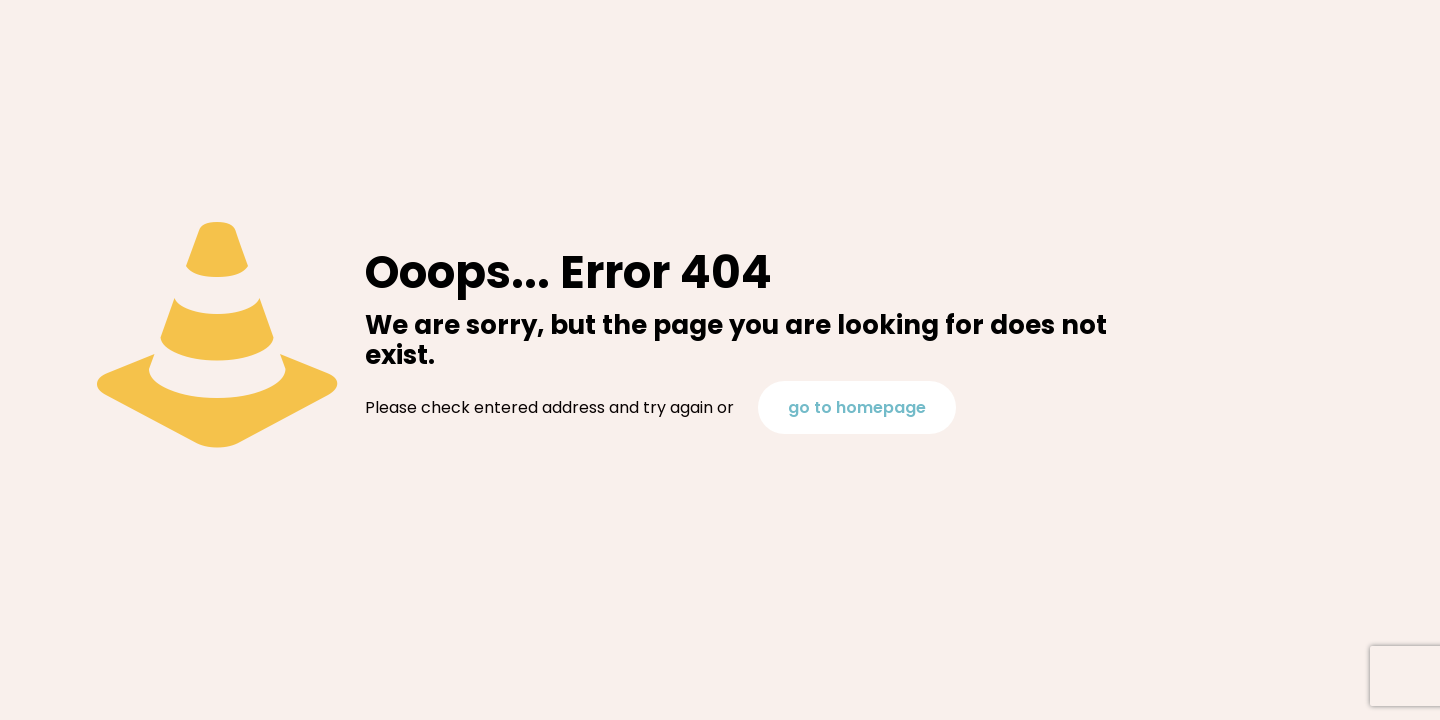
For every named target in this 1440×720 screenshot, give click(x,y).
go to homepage (857, 407)
